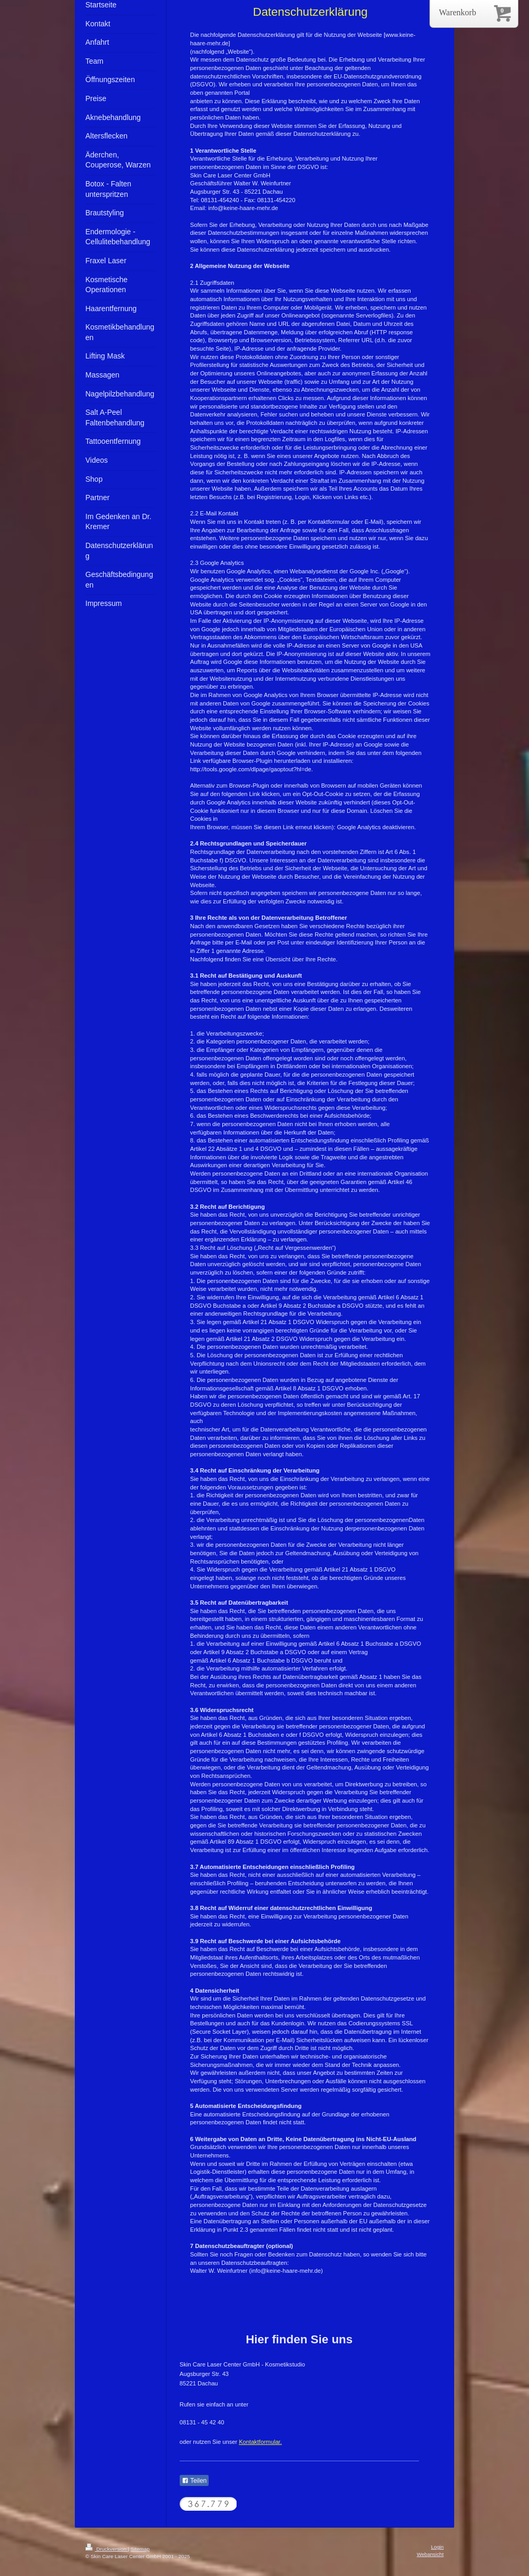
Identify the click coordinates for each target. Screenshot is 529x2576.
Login (437, 2547)
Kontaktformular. (260, 2442)
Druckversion (106, 2549)
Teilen (194, 2480)
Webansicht (430, 2554)
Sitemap (140, 2549)
